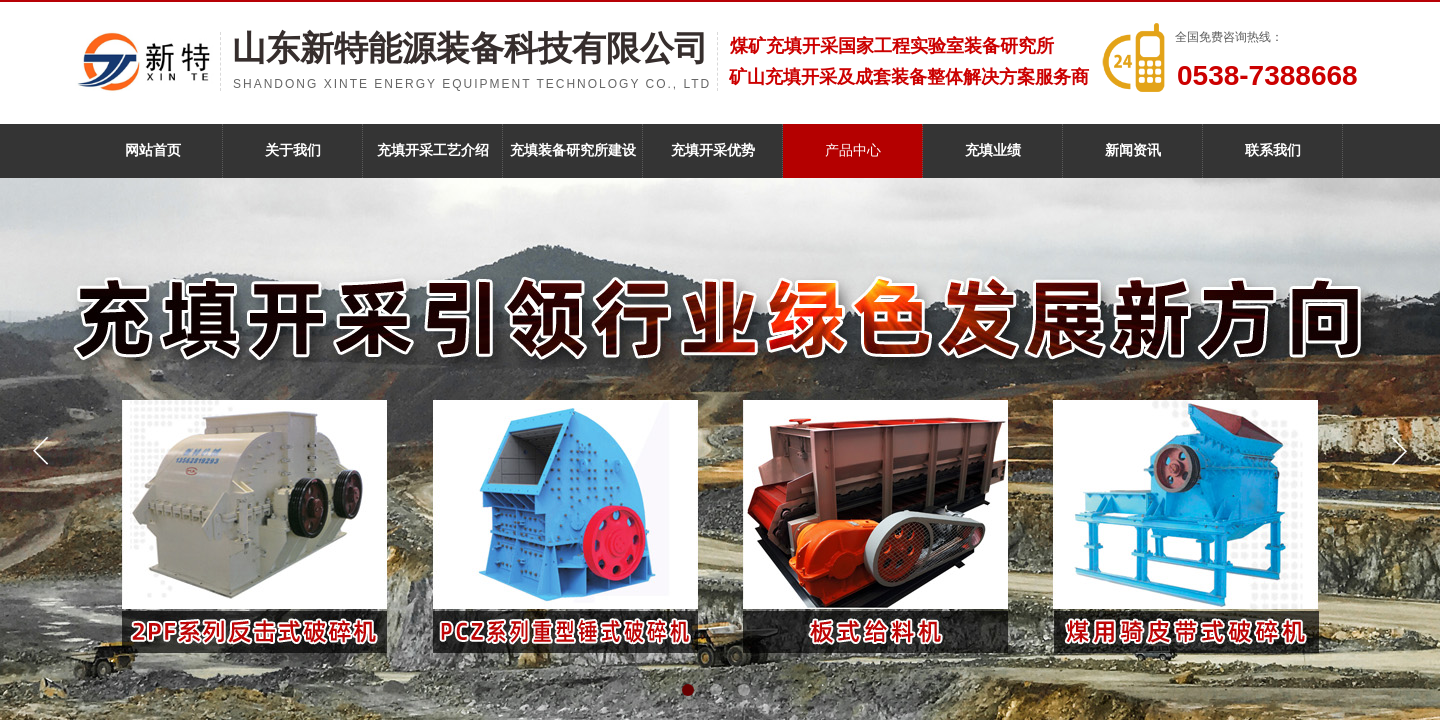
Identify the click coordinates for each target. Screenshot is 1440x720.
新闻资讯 (1133, 150)
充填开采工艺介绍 (433, 150)
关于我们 (293, 150)
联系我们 (1273, 150)
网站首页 (153, 150)
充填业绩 (993, 150)
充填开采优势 (713, 150)
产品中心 (853, 150)
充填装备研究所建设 (573, 150)
